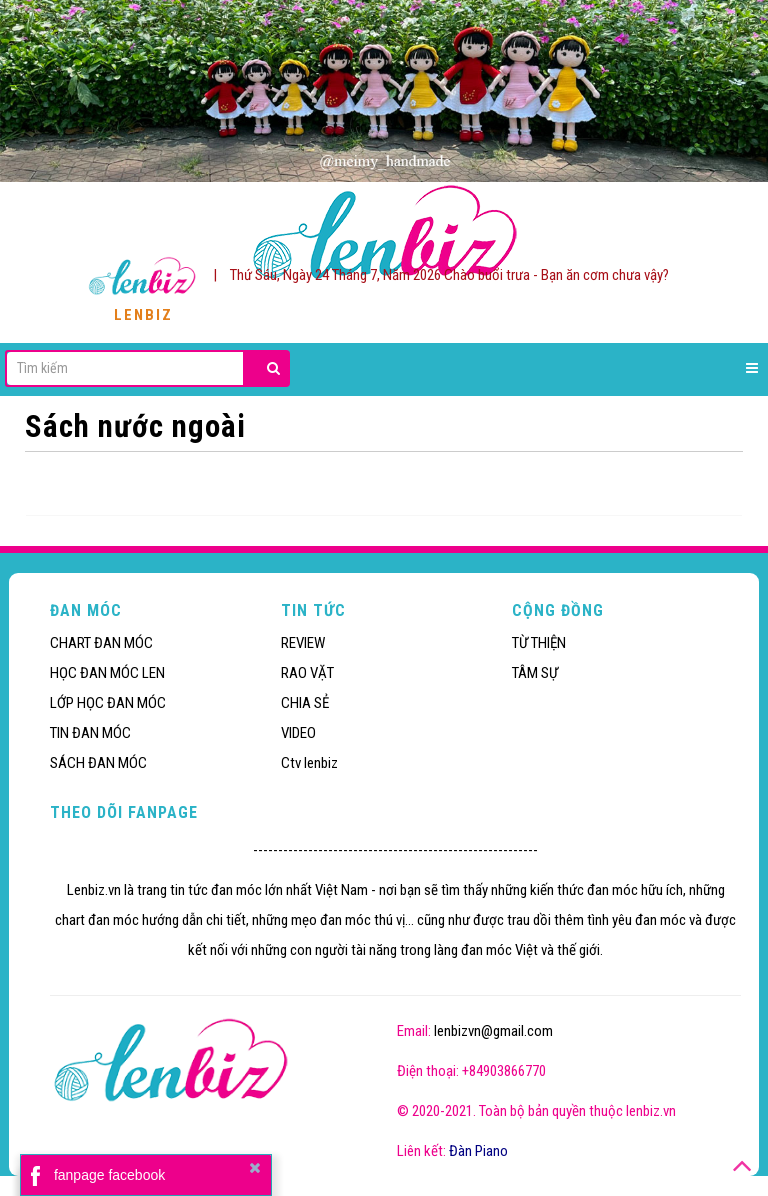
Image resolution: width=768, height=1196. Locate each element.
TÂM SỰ (535, 673)
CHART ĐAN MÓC (101, 643)
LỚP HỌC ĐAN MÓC (108, 703)
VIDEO (298, 733)
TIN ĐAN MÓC (90, 733)
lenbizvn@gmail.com (493, 1031)
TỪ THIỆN (539, 643)
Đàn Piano (478, 1151)
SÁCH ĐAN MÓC (98, 763)
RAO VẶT (307, 673)
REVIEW (303, 643)
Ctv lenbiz (309, 763)
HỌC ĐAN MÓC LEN (107, 673)
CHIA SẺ (305, 703)
